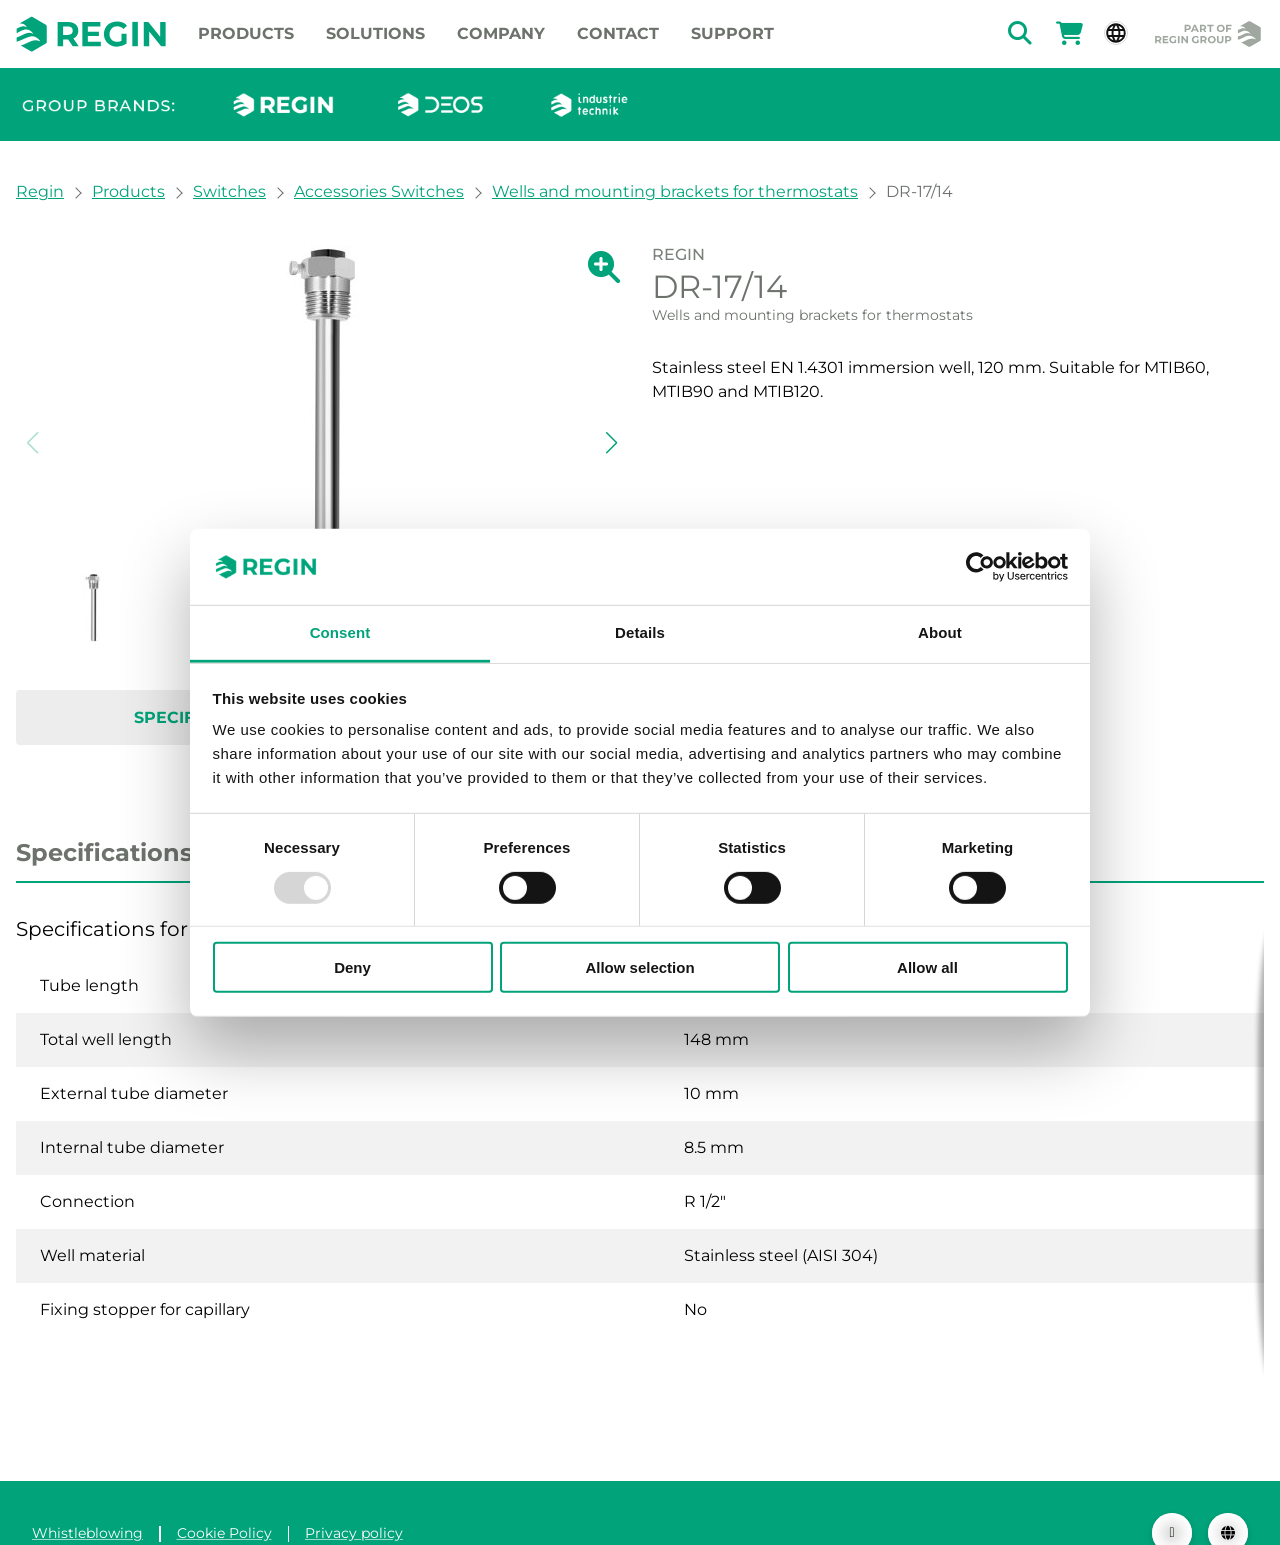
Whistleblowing (87, 1493)
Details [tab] (640, 632)
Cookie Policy (224, 1493)
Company (501, 33)
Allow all (927, 967)
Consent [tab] (340, 632)
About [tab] (940, 632)
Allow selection (639, 967)
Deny (352, 967)
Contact (618, 33)
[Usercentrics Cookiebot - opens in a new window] (980, 567)
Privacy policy (354, 1493)
